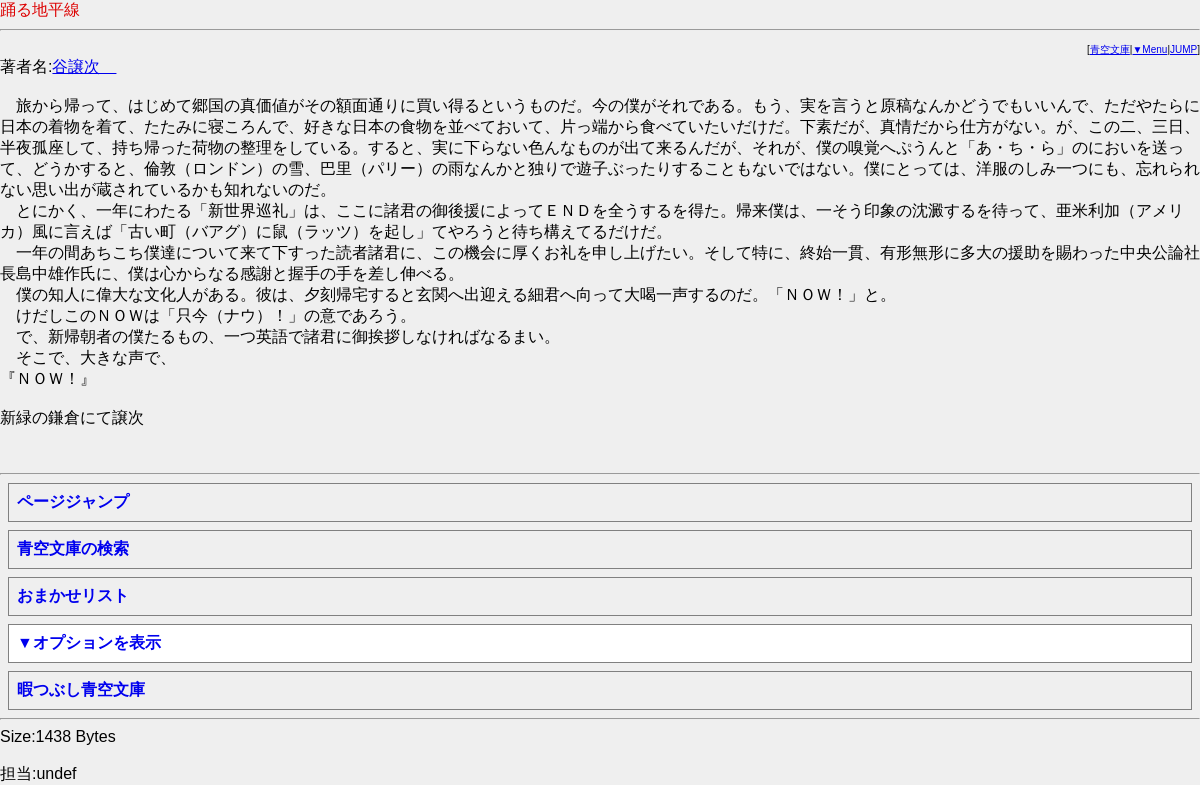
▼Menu (1149, 49)
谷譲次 (84, 66)
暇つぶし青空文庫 (81, 689)
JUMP (1183, 49)
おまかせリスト (73, 595)
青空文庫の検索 (73, 548)
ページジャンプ (73, 501)
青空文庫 (1110, 49)
